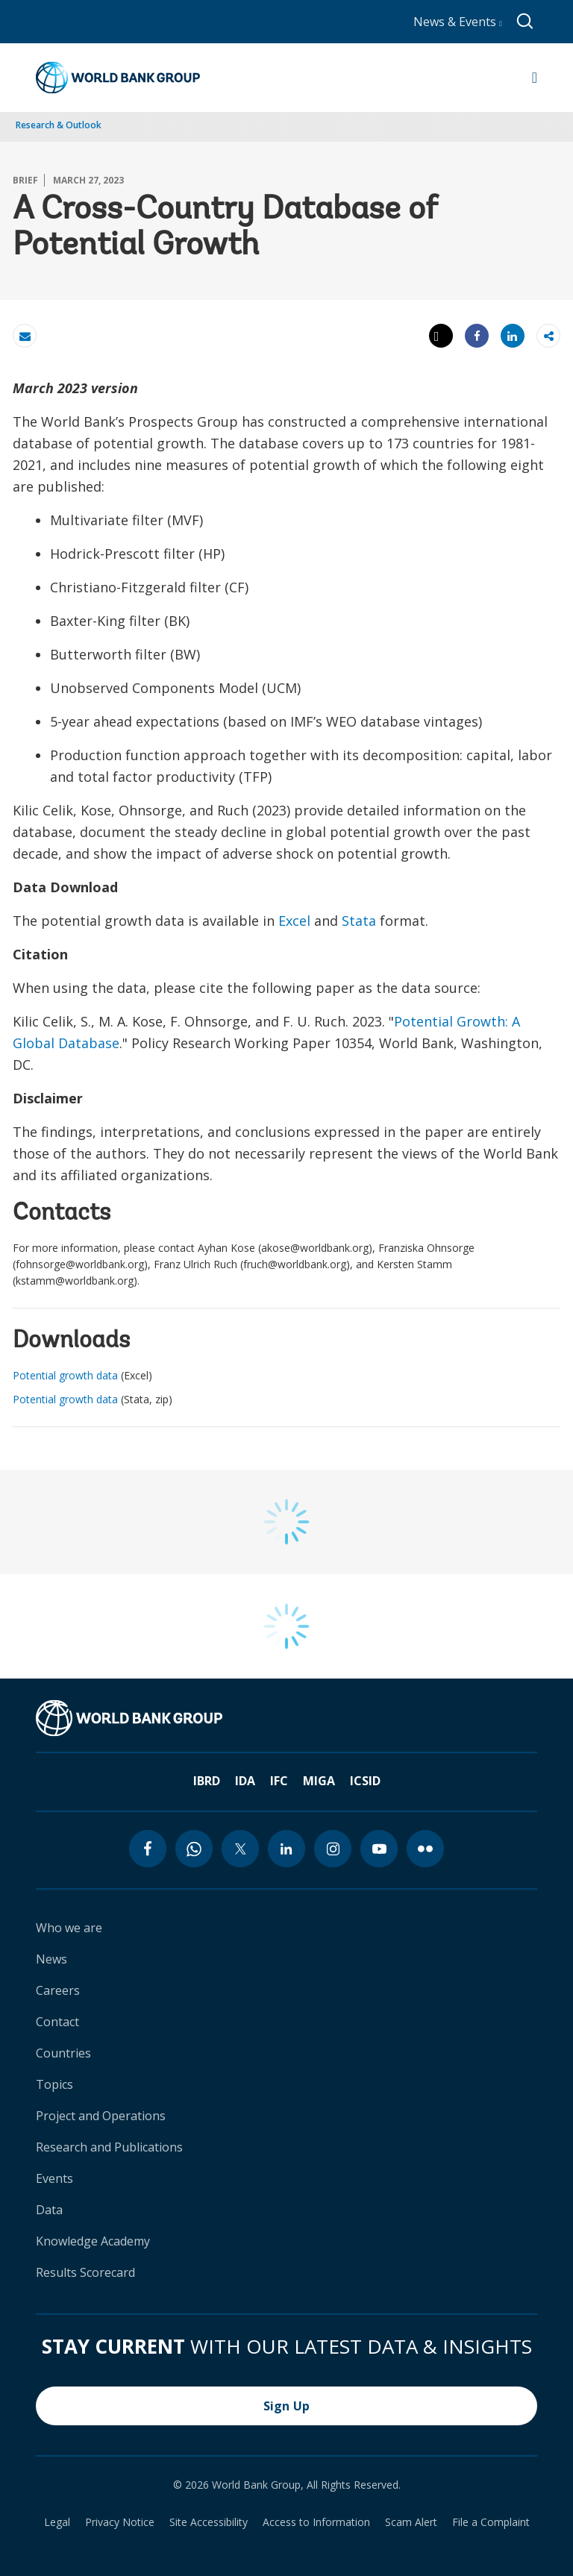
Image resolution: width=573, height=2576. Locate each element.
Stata (359, 921)
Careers (58, 1990)
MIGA (319, 1780)
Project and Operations (101, 2116)
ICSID (365, 1780)
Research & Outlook (58, 125)
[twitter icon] (240, 1848)
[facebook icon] (147, 1848)
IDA (245, 1780)
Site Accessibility (208, 2522)
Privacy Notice (119, 2522)
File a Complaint (491, 2522)
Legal (57, 2522)
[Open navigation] (534, 77)
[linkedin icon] (286, 1848)
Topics (54, 2084)
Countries (63, 2053)
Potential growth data (65, 1375)
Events (54, 2178)
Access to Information (316, 2522)
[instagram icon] (332, 1848)
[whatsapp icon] (194, 1848)
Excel (294, 921)
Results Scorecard (85, 2272)
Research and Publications (109, 2147)
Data (49, 2209)
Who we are (69, 1928)
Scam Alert (411, 2522)
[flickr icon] (425, 1848)
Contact (57, 2022)
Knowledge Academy (93, 2241)
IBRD (206, 1780)
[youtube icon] (379, 1848)
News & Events (457, 21)
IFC (279, 1780)
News (51, 1959)
